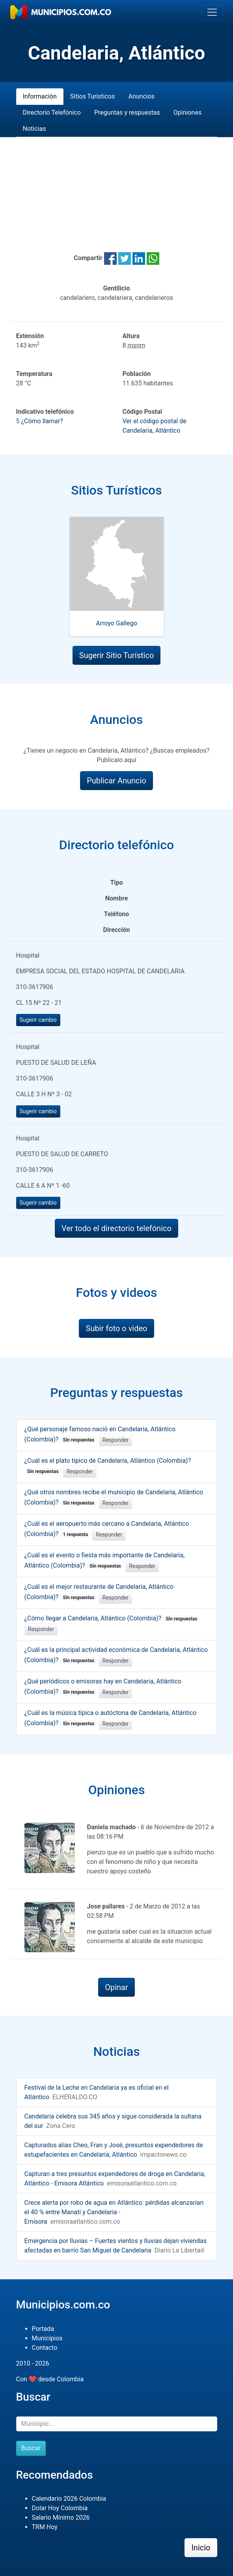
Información (40, 96)
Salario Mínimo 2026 (61, 2517)
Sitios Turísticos (92, 96)
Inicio (200, 2547)
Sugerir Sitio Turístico (116, 655)
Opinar (116, 1987)
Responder (116, 1440)
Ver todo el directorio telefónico (116, 1228)
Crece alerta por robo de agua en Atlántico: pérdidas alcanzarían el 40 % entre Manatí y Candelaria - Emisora (114, 2212)
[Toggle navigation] (212, 12)
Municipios (47, 2338)
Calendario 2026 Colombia (69, 2498)
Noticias (34, 128)
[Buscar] (116, 2423)
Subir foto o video (116, 1328)
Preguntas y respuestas (127, 112)
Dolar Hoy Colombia (60, 2508)
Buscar (31, 2448)
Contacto (45, 2347)
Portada (43, 2328)
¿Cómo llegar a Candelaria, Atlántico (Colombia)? (112, 1618)
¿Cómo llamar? (42, 421)
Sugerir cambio (38, 1020)
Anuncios (141, 96)
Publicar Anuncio (116, 780)
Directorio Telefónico (52, 112)
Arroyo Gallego (116, 623)
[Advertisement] (116, 185)
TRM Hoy (45, 2527)
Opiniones (187, 112)
